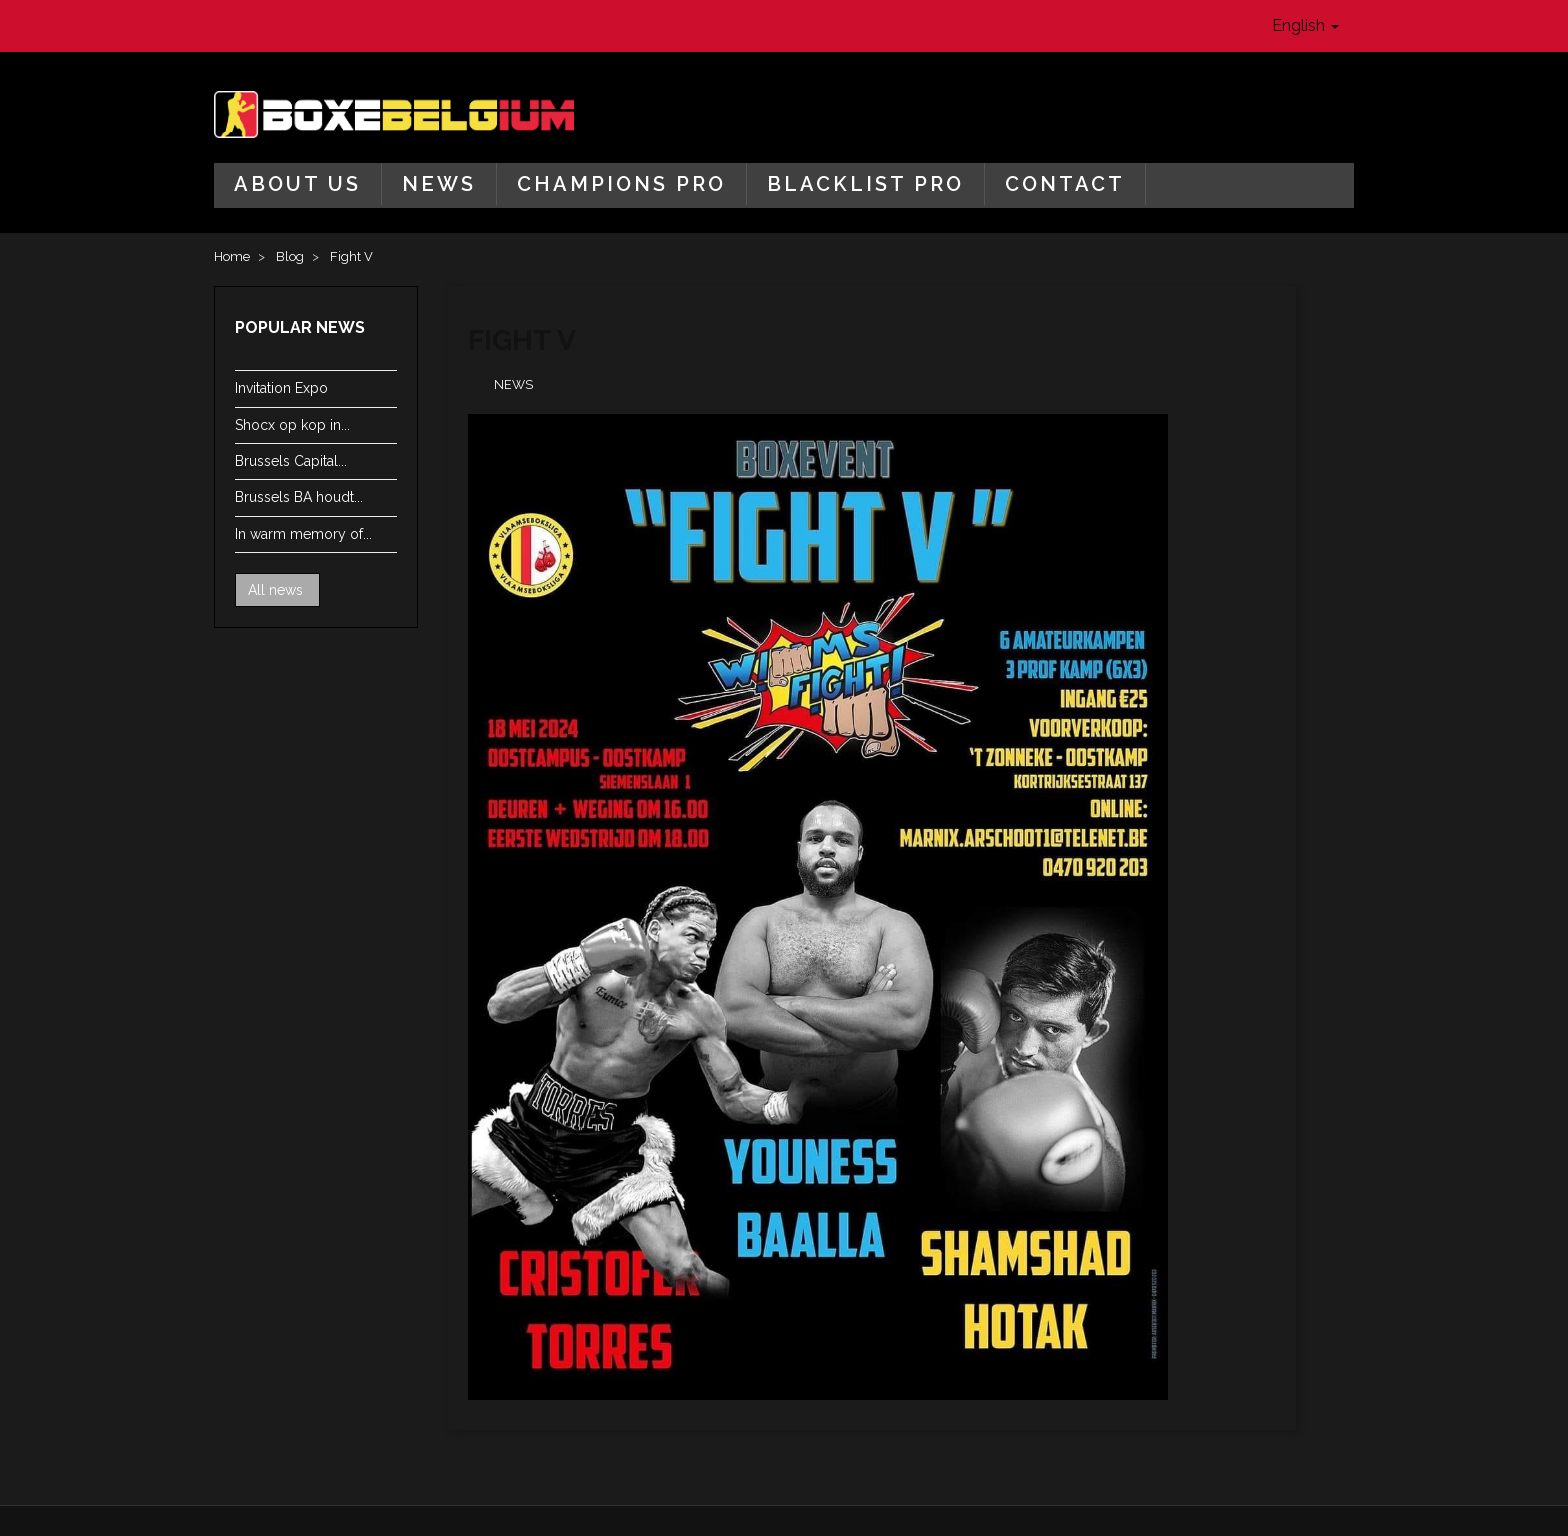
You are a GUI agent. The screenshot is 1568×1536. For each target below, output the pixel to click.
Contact (1065, 184)
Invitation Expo (281, 388)
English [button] (1305, 25)
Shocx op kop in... (292, 425)
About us (297, 184)
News (439, 184)
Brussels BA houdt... (299, 497)
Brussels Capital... (291, 461)
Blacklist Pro (865, 184)
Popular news (300, 327)
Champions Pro (621, 184)
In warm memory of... (303, 534)
